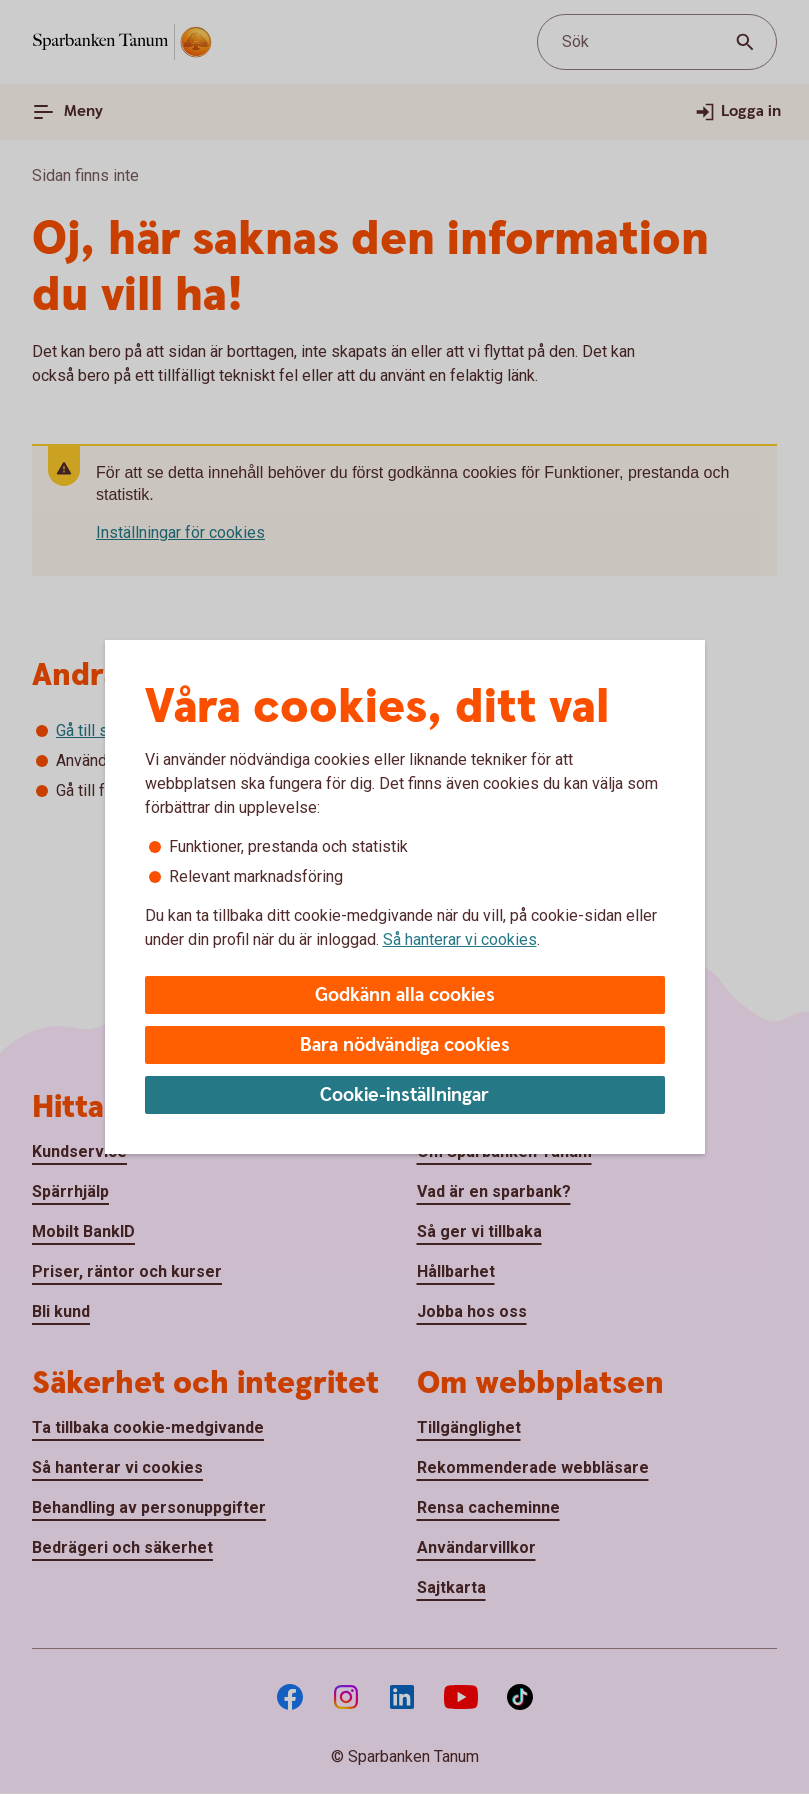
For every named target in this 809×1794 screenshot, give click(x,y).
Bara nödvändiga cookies (405, 1045)
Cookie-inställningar (404, 1095)
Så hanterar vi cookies (460, 939)
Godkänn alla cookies (405, 995)
